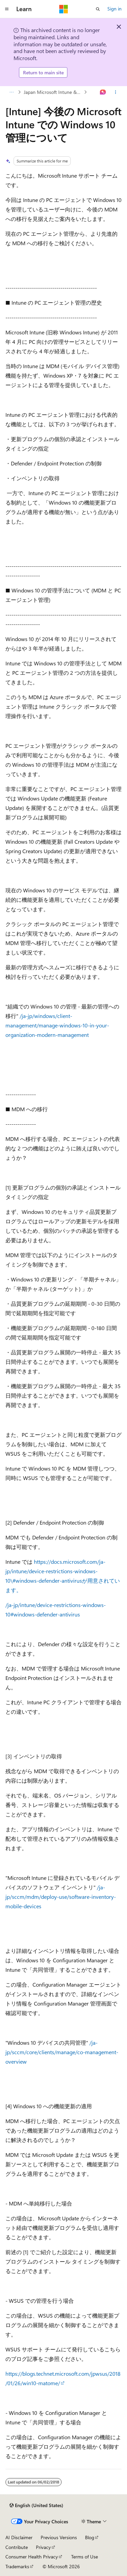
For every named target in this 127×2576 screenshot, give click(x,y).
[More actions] (116, 92)
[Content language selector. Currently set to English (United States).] (36, 2505)
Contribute (16, 2547)
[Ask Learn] (103, 92)
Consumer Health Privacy (31, 2556)
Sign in (114, 8)
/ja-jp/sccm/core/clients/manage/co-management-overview (61, 2052)
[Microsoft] (63, 9)
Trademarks (17, 2566)
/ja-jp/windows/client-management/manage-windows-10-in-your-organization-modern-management (57, 1025)
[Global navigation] (7, 9)
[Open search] (98, 9)
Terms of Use (84, 2556)
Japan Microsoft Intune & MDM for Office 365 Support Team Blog (53, 92)
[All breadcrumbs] (11, 92)
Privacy (43, 2547)
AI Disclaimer (19, 2537)
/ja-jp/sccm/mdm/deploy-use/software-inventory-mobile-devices (60, 1897)
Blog (89, 2537)
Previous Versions (59, 2537)
